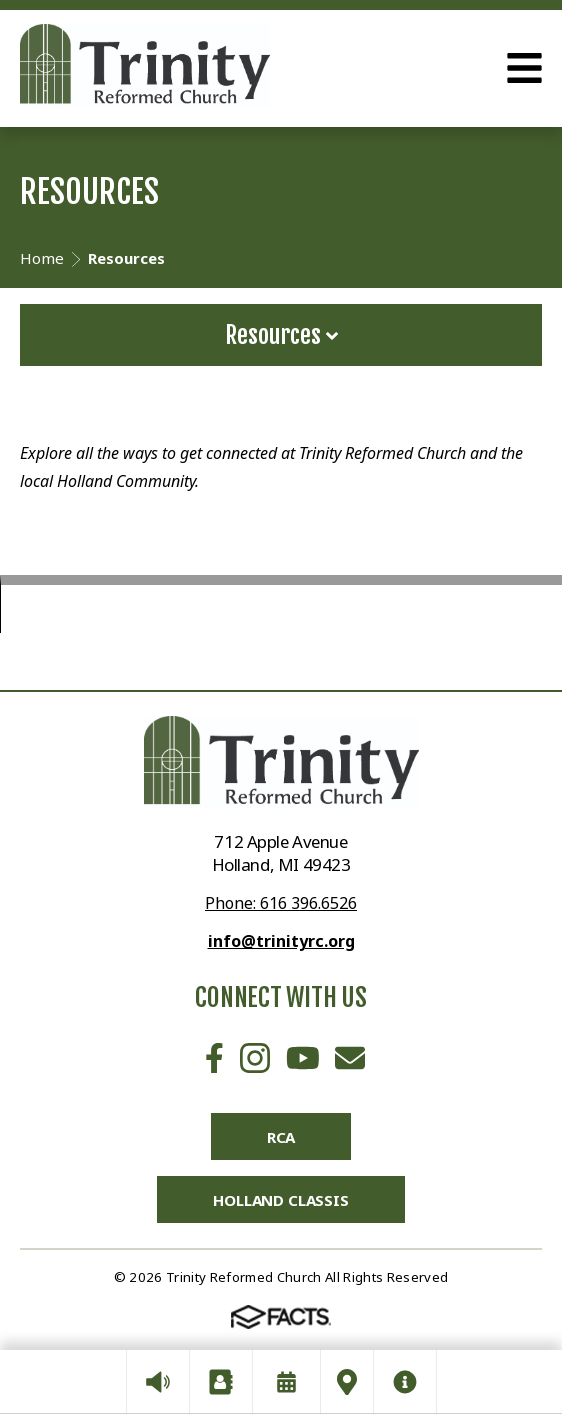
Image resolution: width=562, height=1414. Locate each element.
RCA (281, 1137)
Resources (281, 335)
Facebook (214, 1058)
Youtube (303, 1058)
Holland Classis (281, 1200)
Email (350, 1058)
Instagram (255, 1058)
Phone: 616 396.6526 (281, 903)
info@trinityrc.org (281, 941)
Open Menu (524, 68)
